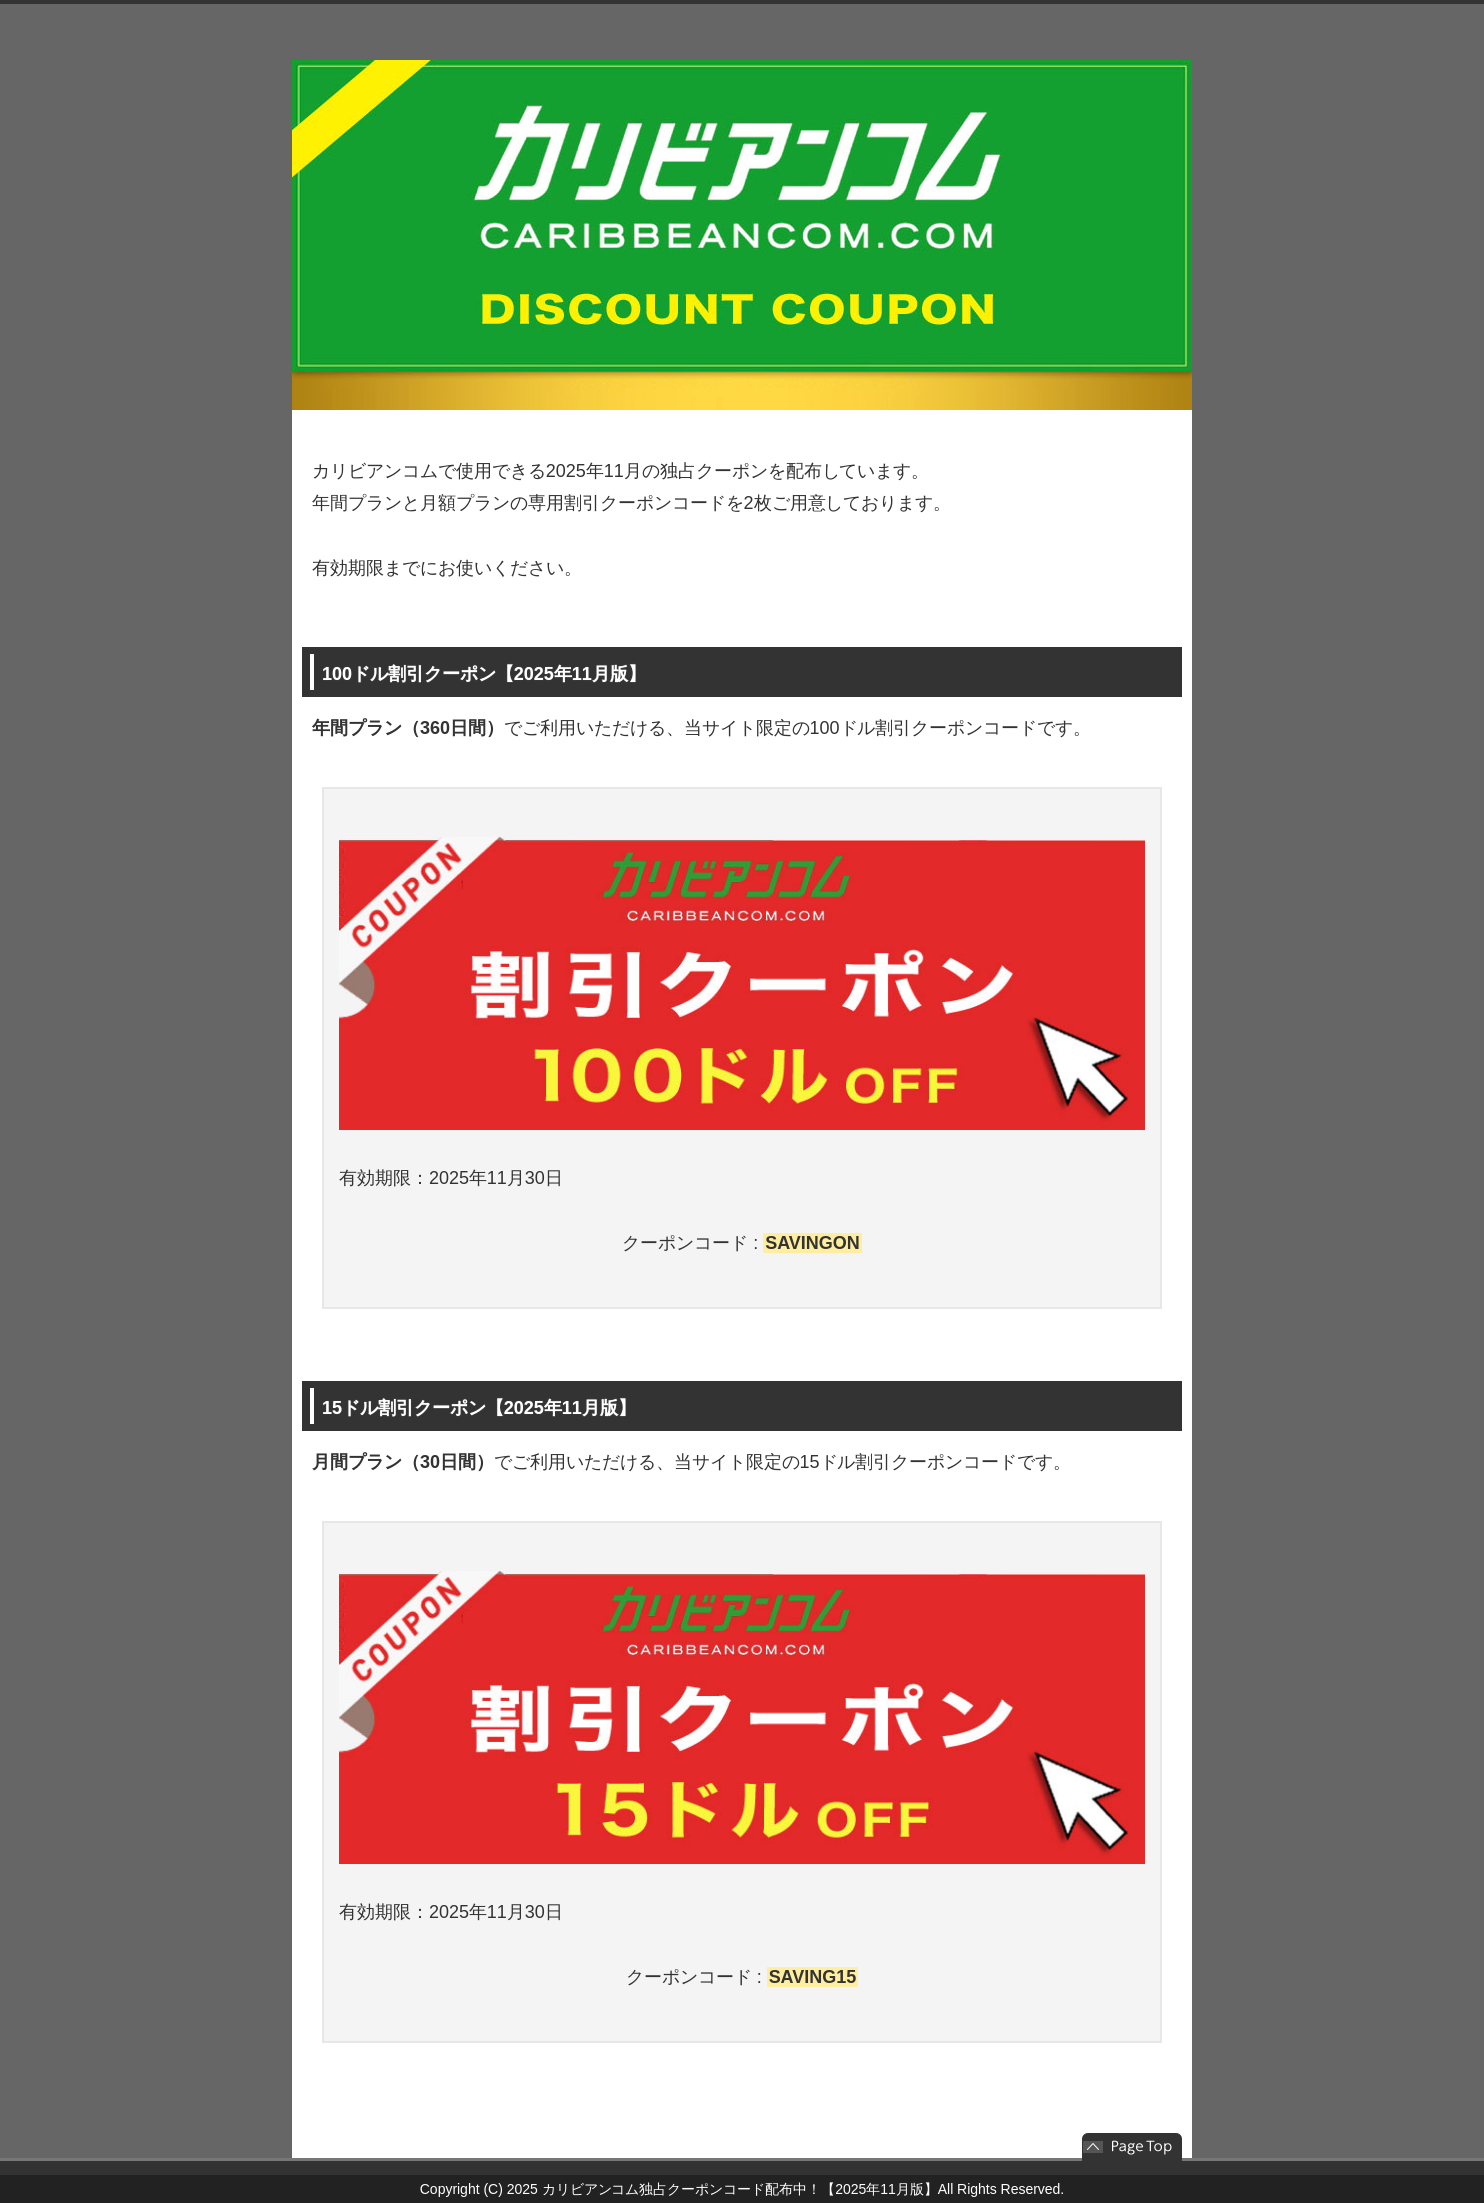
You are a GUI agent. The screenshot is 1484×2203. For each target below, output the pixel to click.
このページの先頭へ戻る (1132, 2147)
